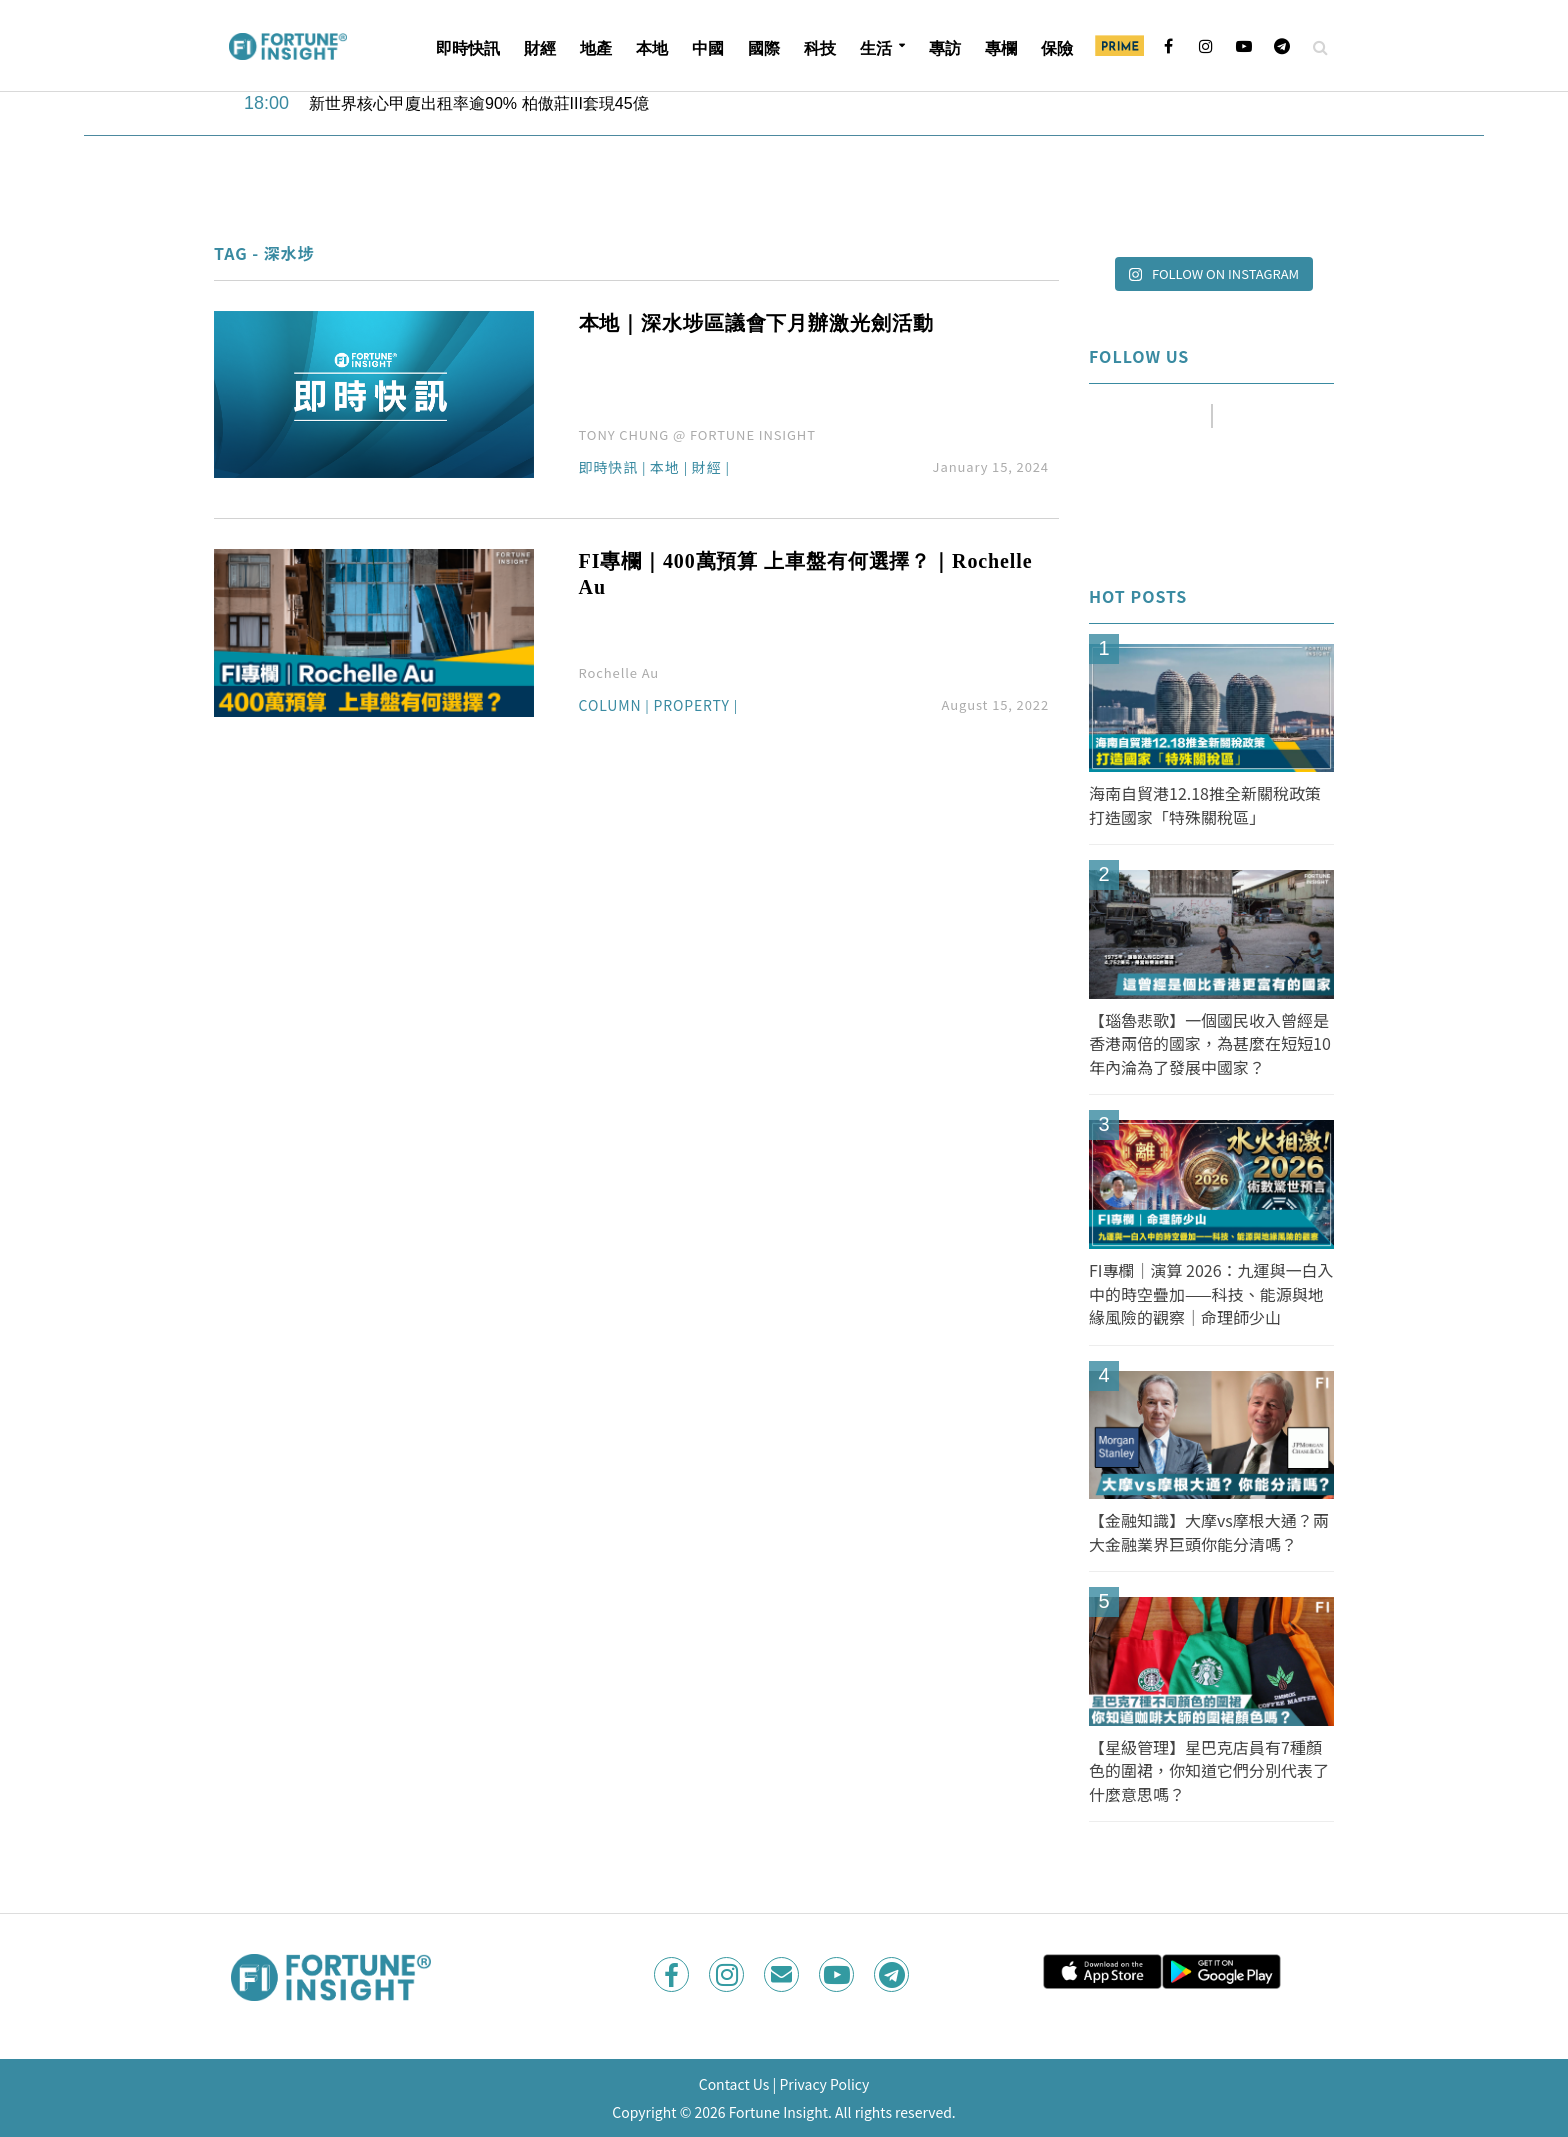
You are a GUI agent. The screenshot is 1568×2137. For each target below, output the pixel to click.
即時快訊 (468, 48)
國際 (764, 48)
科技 (820, 48)
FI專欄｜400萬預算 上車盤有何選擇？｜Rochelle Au (806, 574)
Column (610, 706)
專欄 (1001, 48)
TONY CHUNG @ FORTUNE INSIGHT (697, 434)
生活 (876, 48)
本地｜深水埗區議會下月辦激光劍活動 (756, 323)
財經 (540, 48)
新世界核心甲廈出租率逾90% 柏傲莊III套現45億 (479, 103)
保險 (1057, 48)
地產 (596, 48)
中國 (708, 48)
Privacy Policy (824, 2084)
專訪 (945, 48)
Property (691, 706)
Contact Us (734, 2084)
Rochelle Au (619, 672)
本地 (652, 48)
